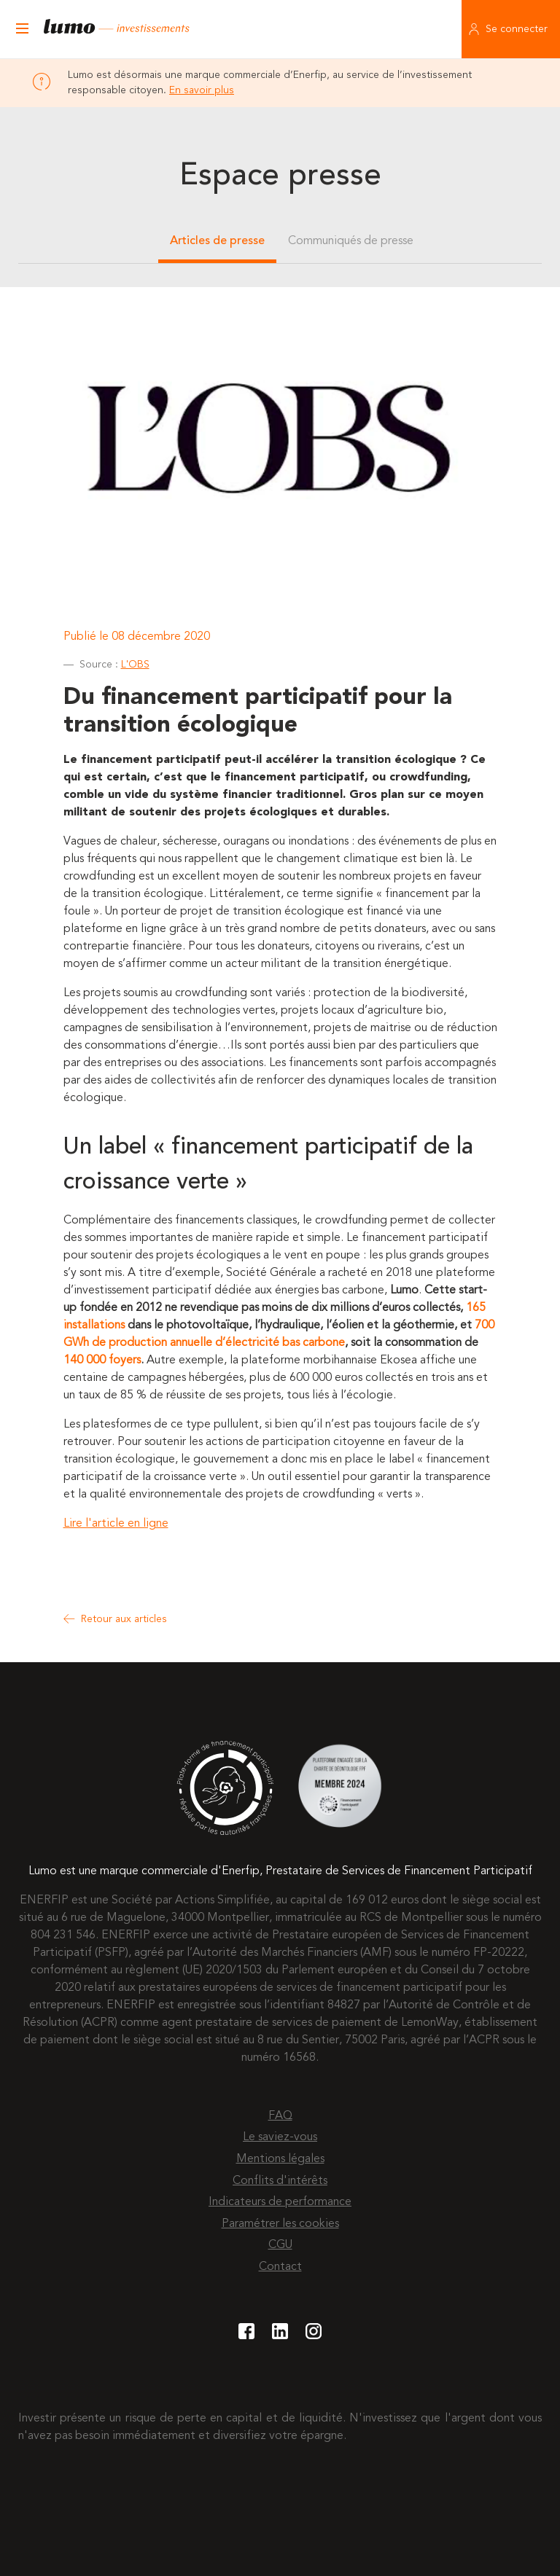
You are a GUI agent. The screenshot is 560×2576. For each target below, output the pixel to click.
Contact (280, 2267)
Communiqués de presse (350, 241)
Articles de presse (217, 241)
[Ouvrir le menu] (22, 29)
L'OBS (135, 664)
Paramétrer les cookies (280, 2224)
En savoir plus (201, 90)
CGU (280, 2245)
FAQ (280, 2116)
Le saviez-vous (280, 2137)
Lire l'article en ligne (115, 1524)
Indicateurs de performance (280, 2202)
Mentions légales (280, 2159)
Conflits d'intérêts (280, 2181)
